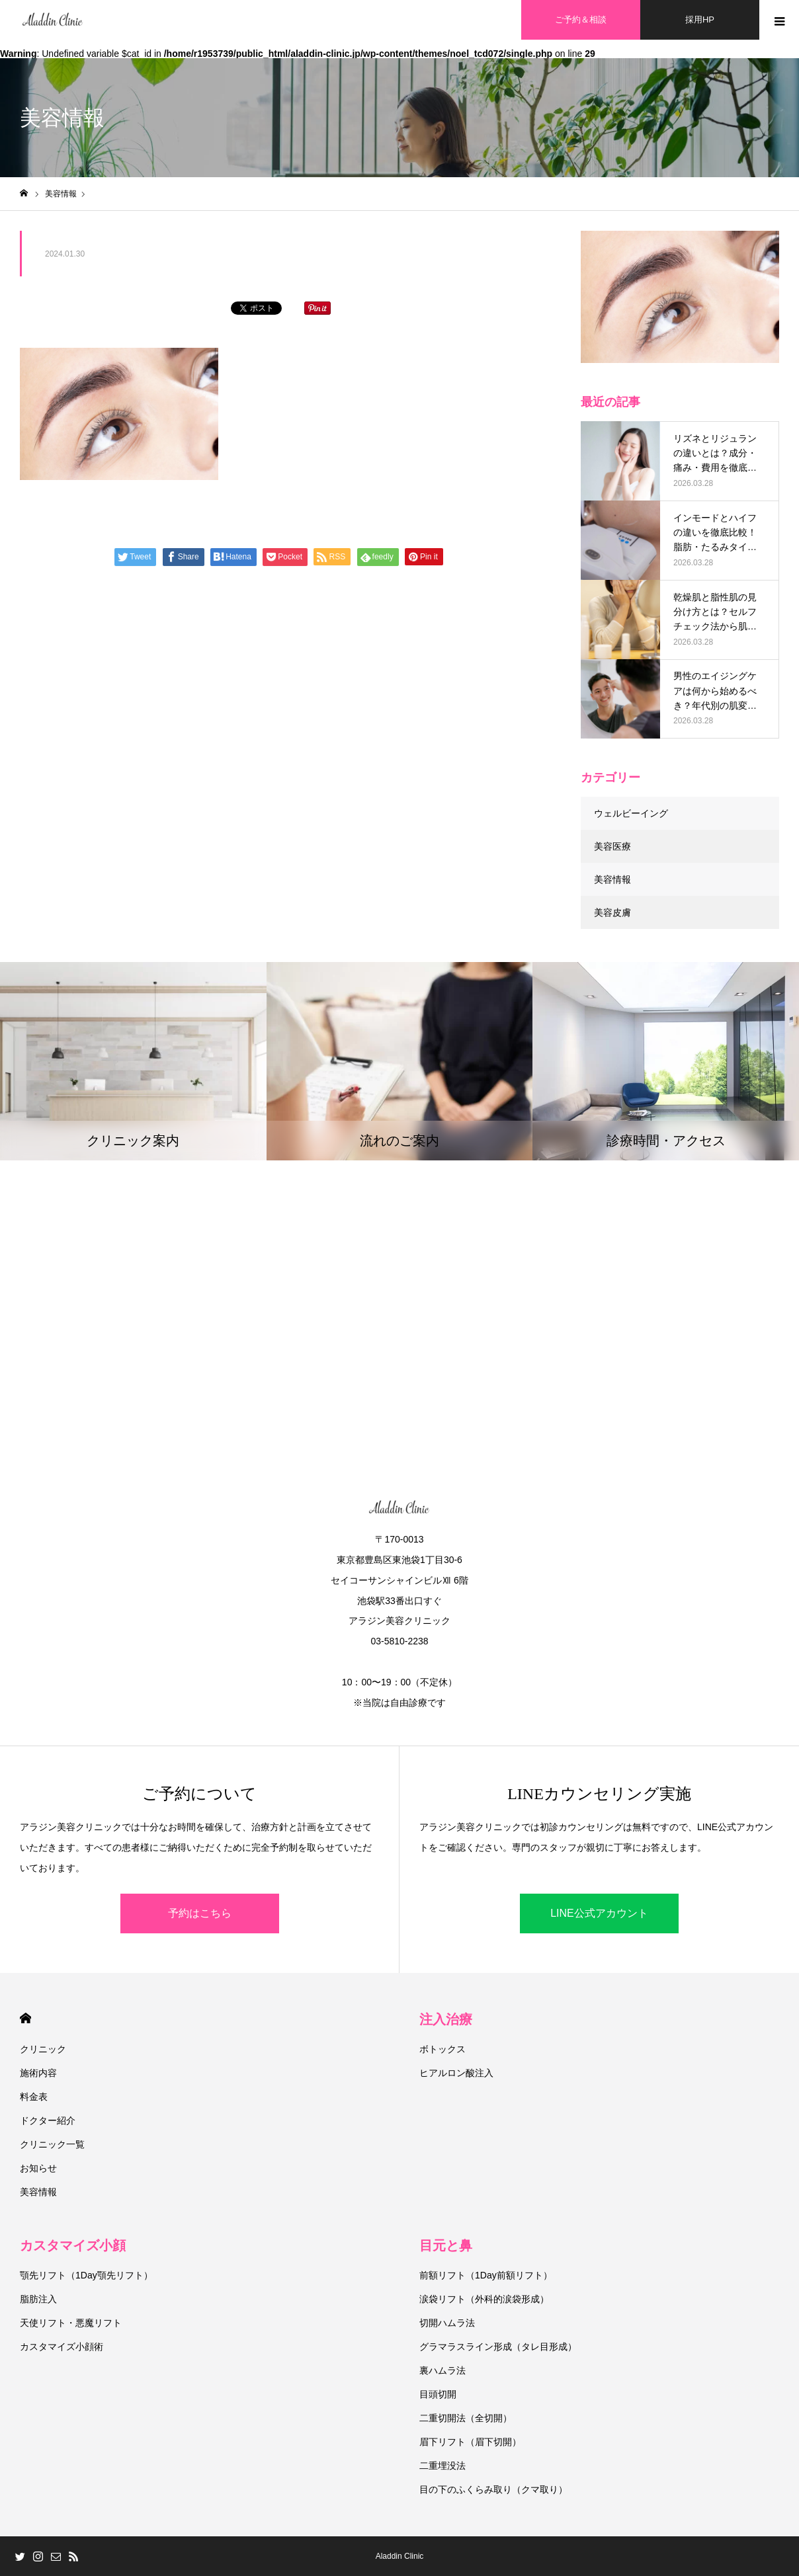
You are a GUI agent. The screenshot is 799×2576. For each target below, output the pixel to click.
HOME (25, 2018)
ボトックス (442, 2049)
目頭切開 (437, 2394)
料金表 (34, 2096)
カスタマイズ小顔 (73, 2245)
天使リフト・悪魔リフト (71, 2322)
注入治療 (445, 2019)
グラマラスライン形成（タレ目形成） (498, 2346)
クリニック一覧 (52, 2144)
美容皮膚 (612, 912)
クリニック (43, 2049)
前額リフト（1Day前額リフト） (485, 2275)
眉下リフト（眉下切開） (470, 2441)
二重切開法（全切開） (465, 2418)
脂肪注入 (38, 2299)
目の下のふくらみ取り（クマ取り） (493, 2489)
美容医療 (612, 846)
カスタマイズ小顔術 (61, 2346)
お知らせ (38, 2168)
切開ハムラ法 (447, 2322)
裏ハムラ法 (442, 2370)
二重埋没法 (442, 2465)
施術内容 (38, 2073)
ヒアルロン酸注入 (456, 2073)
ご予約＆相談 (581, 19)
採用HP (699, 19)
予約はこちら (199, 1913)
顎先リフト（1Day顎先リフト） (86, 2275)
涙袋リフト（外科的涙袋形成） (484, 2299)
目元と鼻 (445, 2245)
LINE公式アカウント (599, 1913)
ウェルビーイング (631, 813)
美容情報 (612, 879)
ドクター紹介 (47, 2120)
